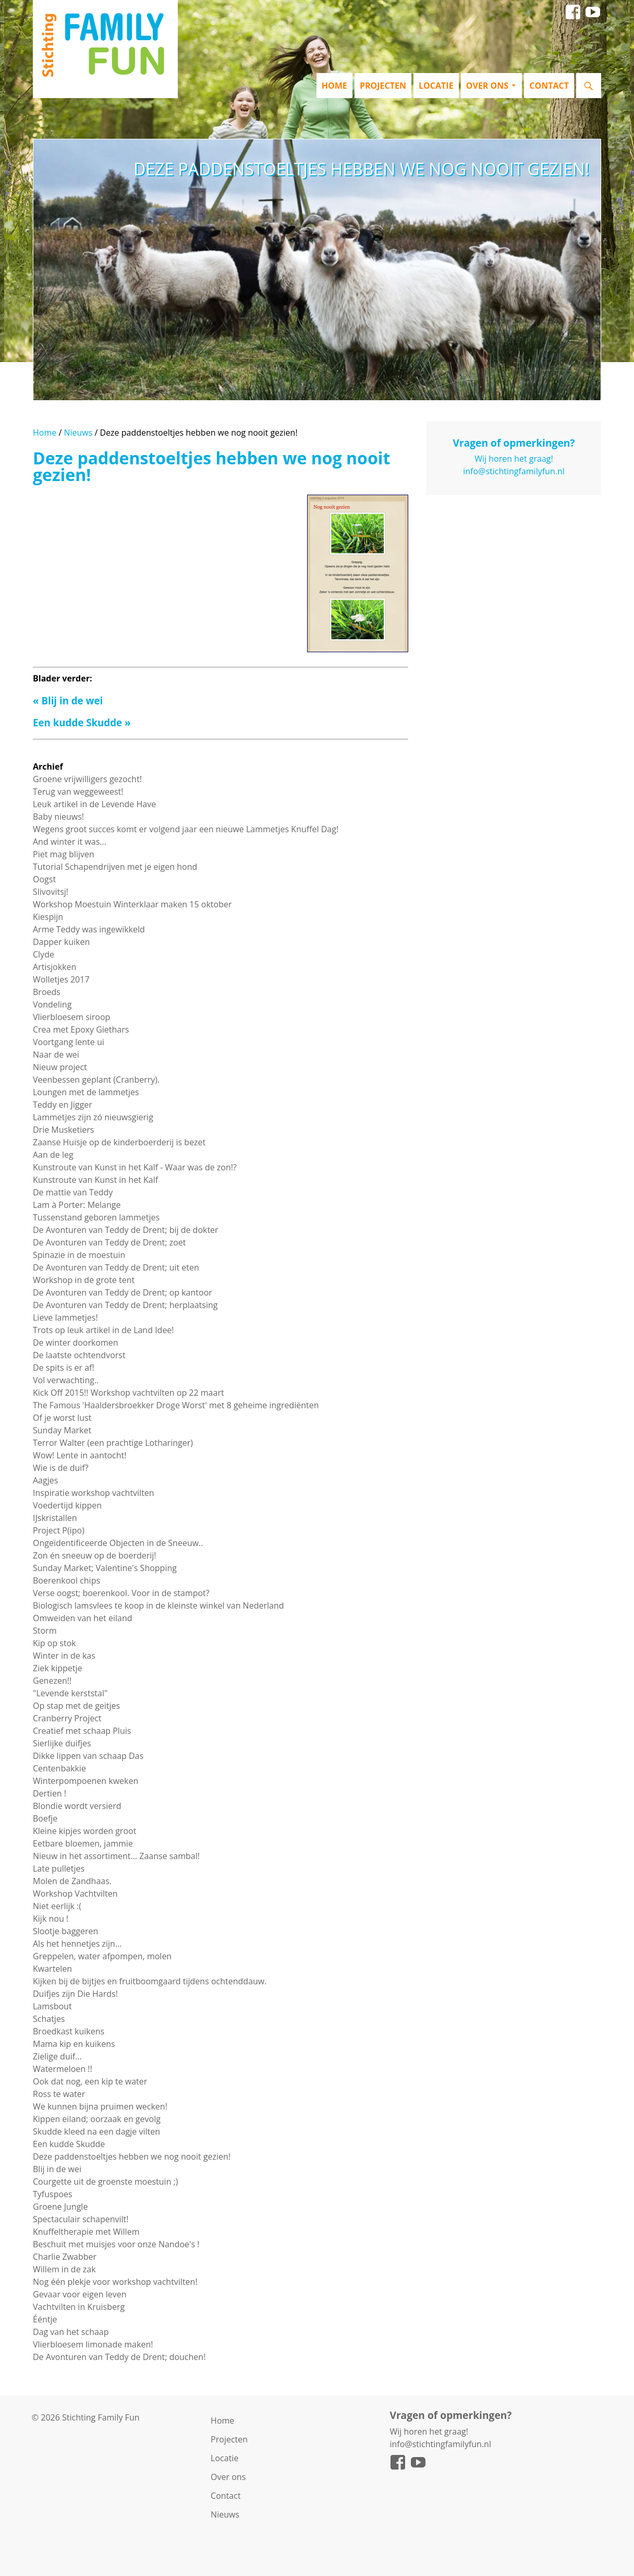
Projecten (383, 85)
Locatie (436, 85)
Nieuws (78, 432)
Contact (549, 85)
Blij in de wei (72, 700)
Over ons (487, 85)
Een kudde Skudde (77, 722)
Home (334, 85)
